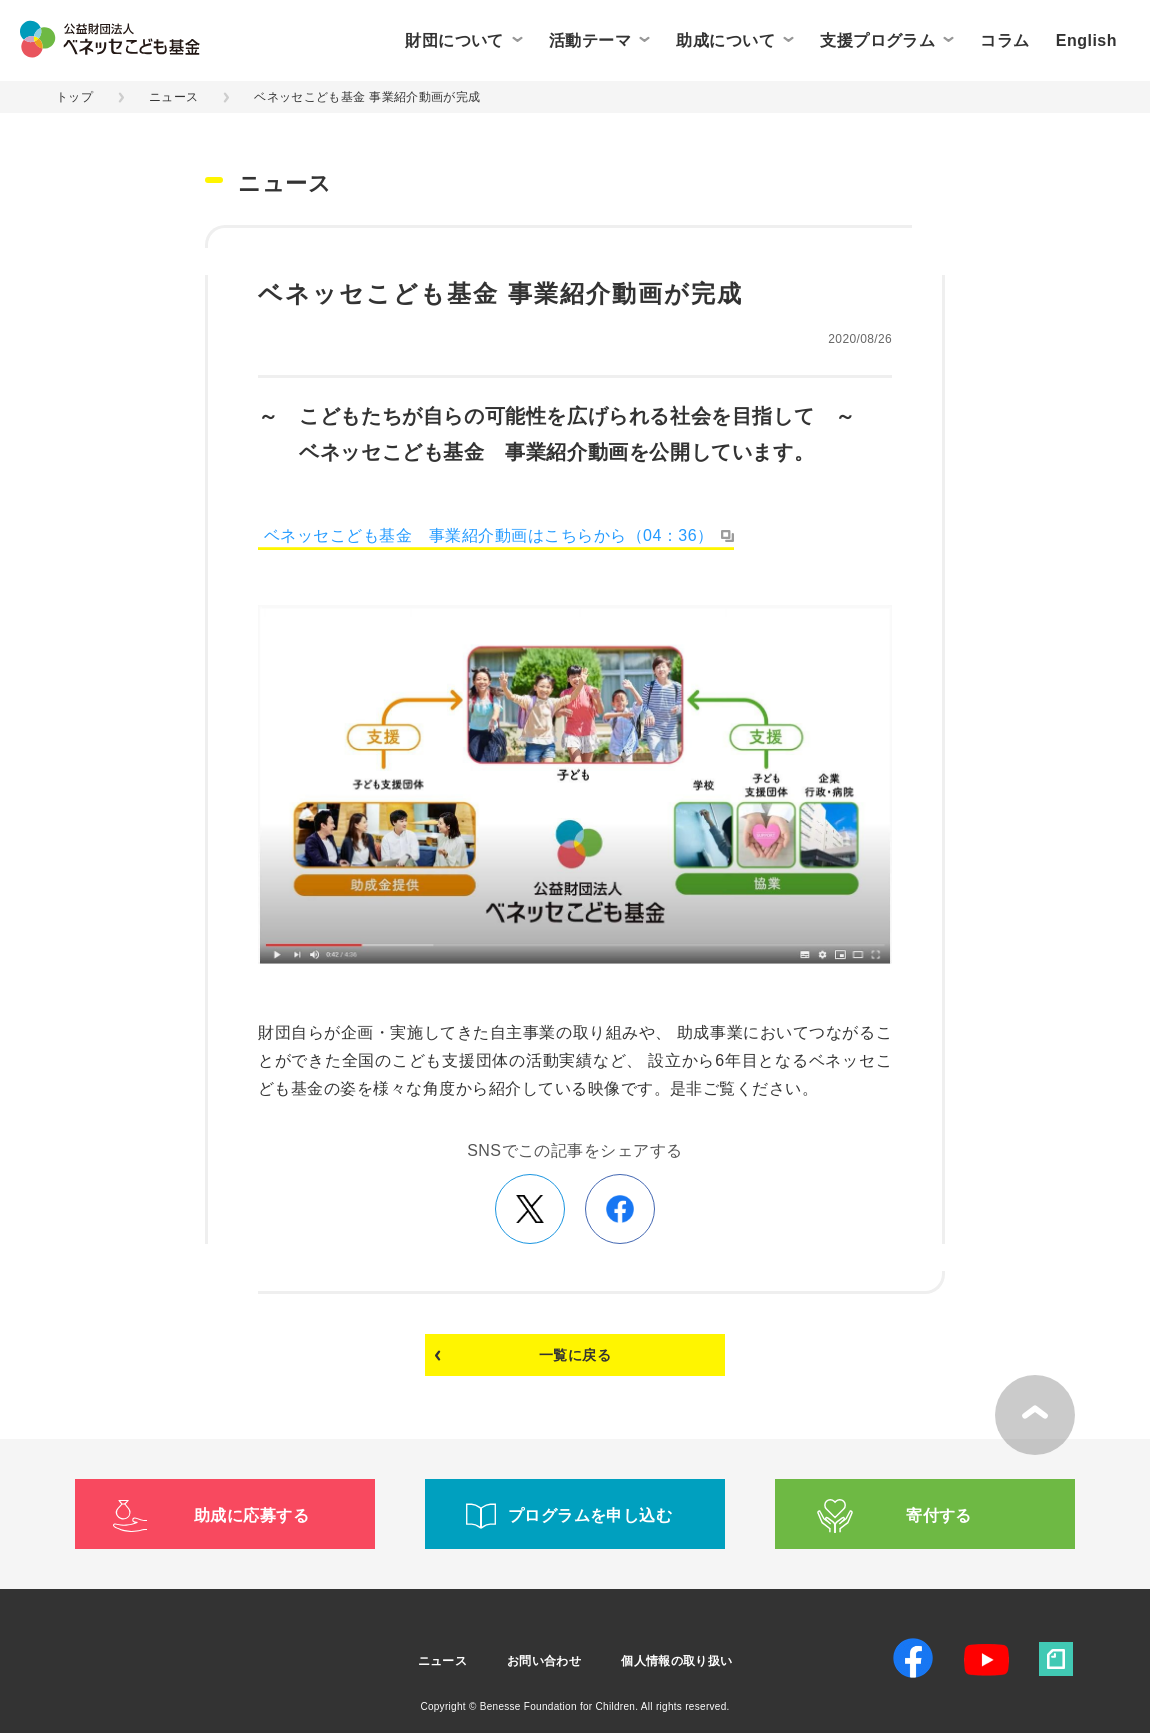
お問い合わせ (544, 1661)
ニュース (173, 97)
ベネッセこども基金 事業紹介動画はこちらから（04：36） (489, 535)
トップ (74, 97)
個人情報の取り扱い (676, 1661)
